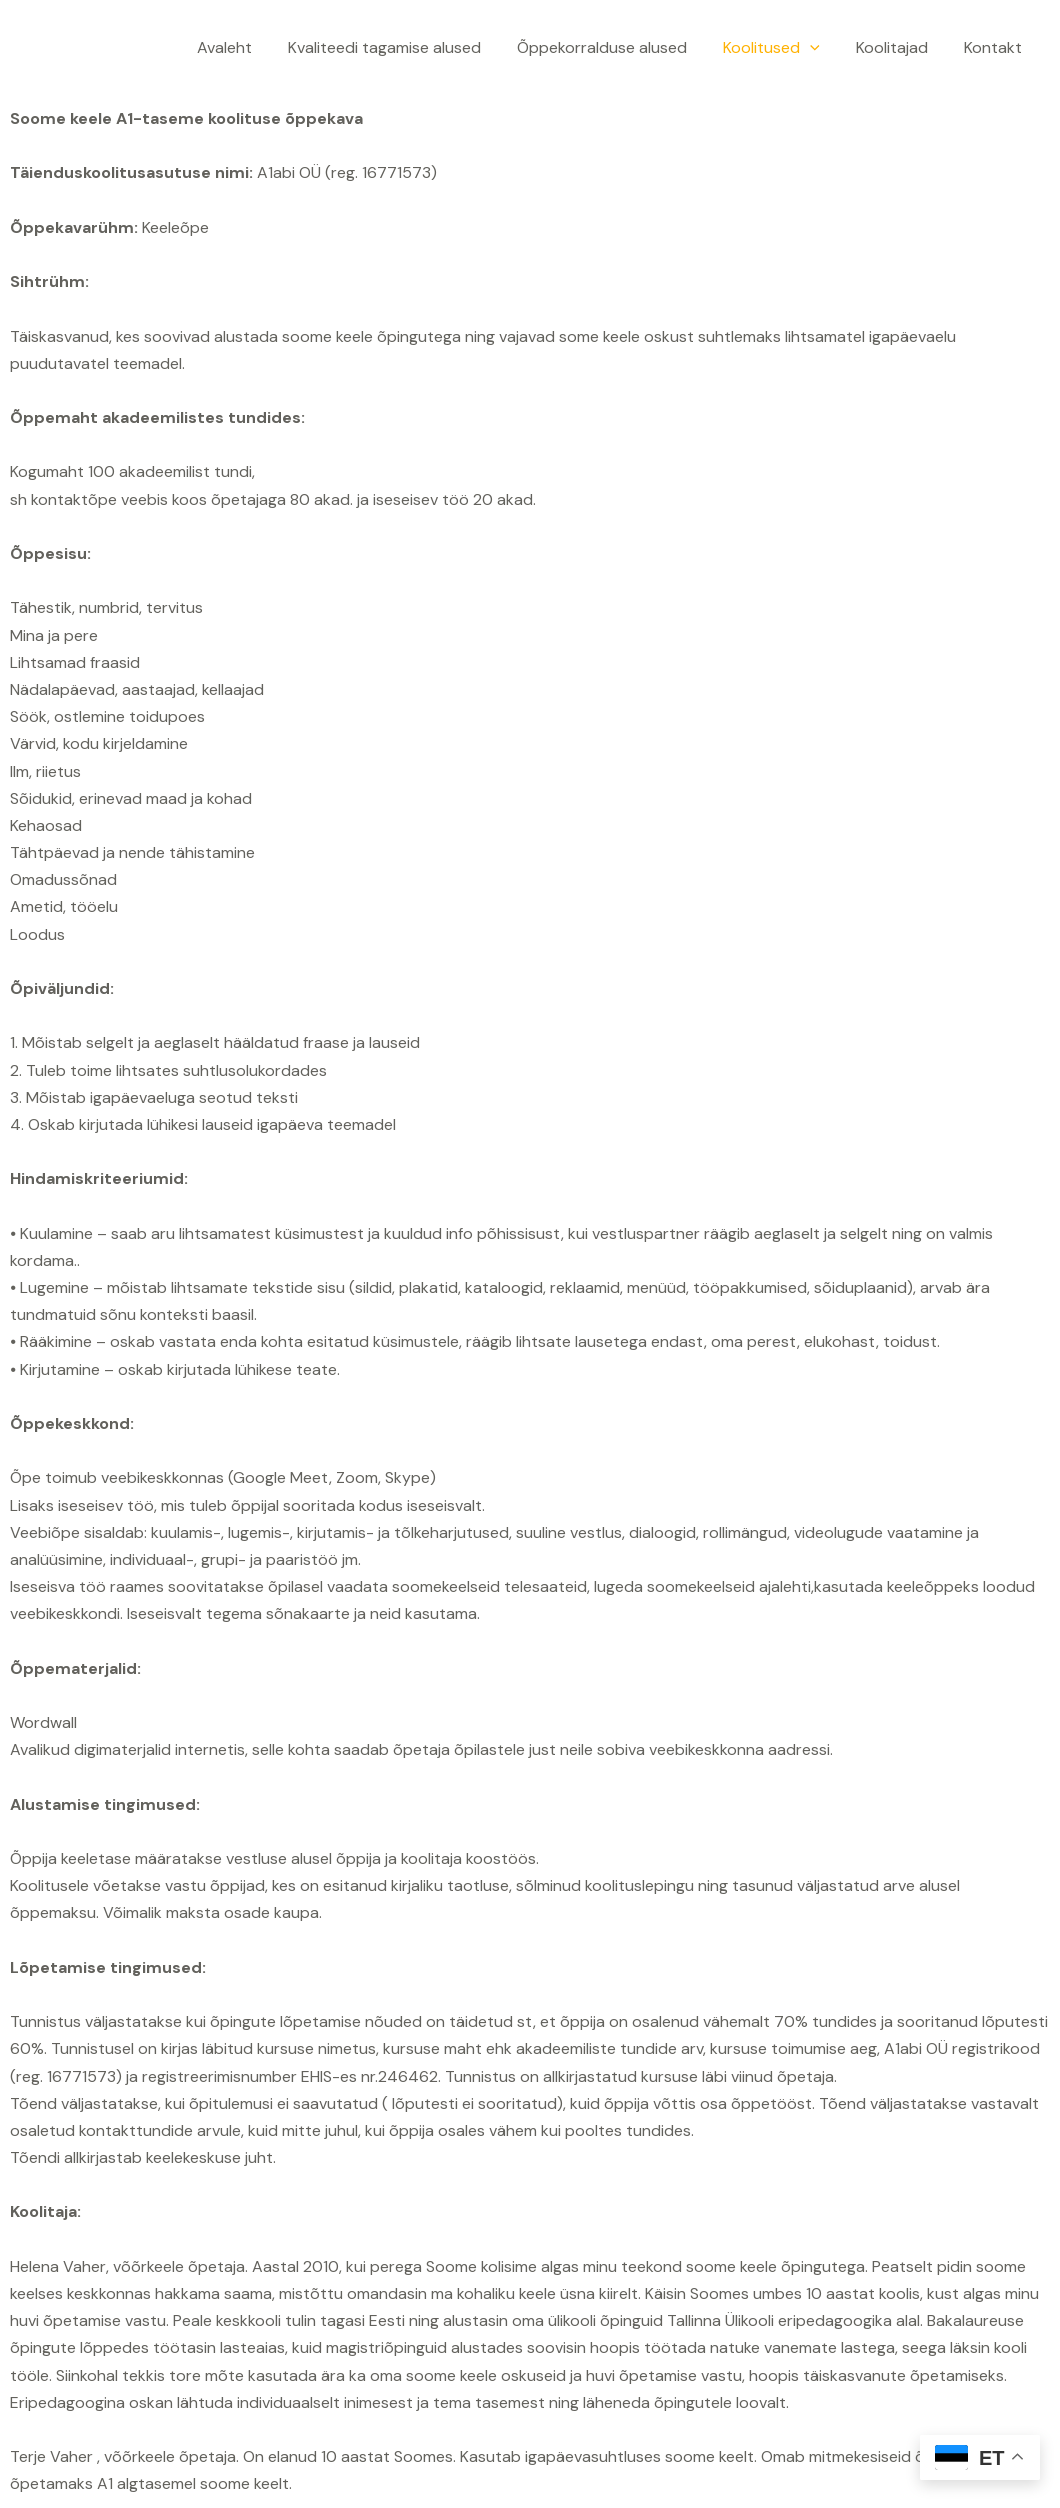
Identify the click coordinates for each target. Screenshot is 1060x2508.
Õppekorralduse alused (616, 47)
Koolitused (781, 47)
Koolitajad (898, 47)
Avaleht (246, 47)
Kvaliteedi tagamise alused (402, 47)
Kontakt (995, 47)
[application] (820, 47)
